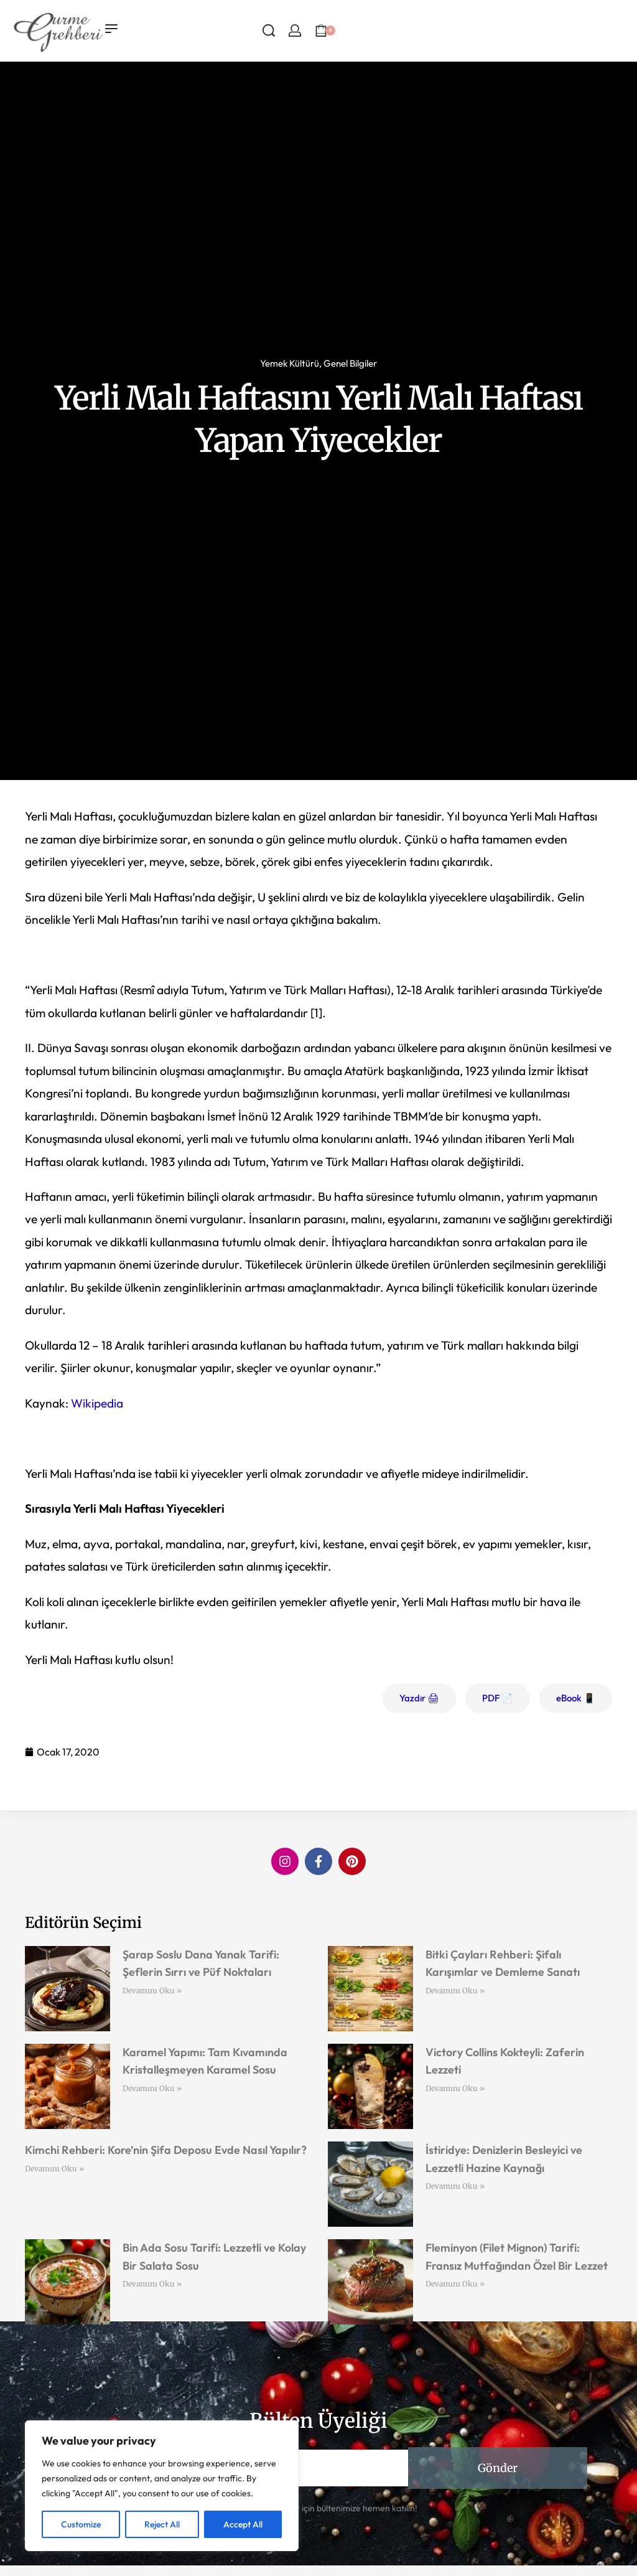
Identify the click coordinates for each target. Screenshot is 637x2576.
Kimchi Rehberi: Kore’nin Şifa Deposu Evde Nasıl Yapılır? (166, 2150)
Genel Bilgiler (350, 363)
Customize (81, 2524)
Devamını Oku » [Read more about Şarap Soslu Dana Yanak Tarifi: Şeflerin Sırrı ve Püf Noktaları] (152, 1990)
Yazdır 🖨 (419, 1698)
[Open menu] (111, 29)
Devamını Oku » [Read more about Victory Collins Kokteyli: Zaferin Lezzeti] (455, 2088)
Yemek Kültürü (289, 363)
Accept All (243, 2524)
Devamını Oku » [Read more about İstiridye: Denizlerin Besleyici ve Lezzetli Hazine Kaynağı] (455, 2186)
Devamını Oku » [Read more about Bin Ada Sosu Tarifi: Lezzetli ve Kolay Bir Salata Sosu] (152, 2283)
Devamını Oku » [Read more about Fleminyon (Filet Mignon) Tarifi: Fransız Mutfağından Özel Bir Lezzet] (455, 2283)
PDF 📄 (497, 1698)
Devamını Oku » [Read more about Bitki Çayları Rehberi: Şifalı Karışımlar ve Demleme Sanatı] (455, 1990)
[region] (162, 2485)
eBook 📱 (575, 1698)
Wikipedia (97, 1403)
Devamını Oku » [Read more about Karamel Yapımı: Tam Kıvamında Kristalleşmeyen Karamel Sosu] (152, 2088)
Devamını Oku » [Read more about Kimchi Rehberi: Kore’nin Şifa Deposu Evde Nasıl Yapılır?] (54, 2168)
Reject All (162, 2524)
